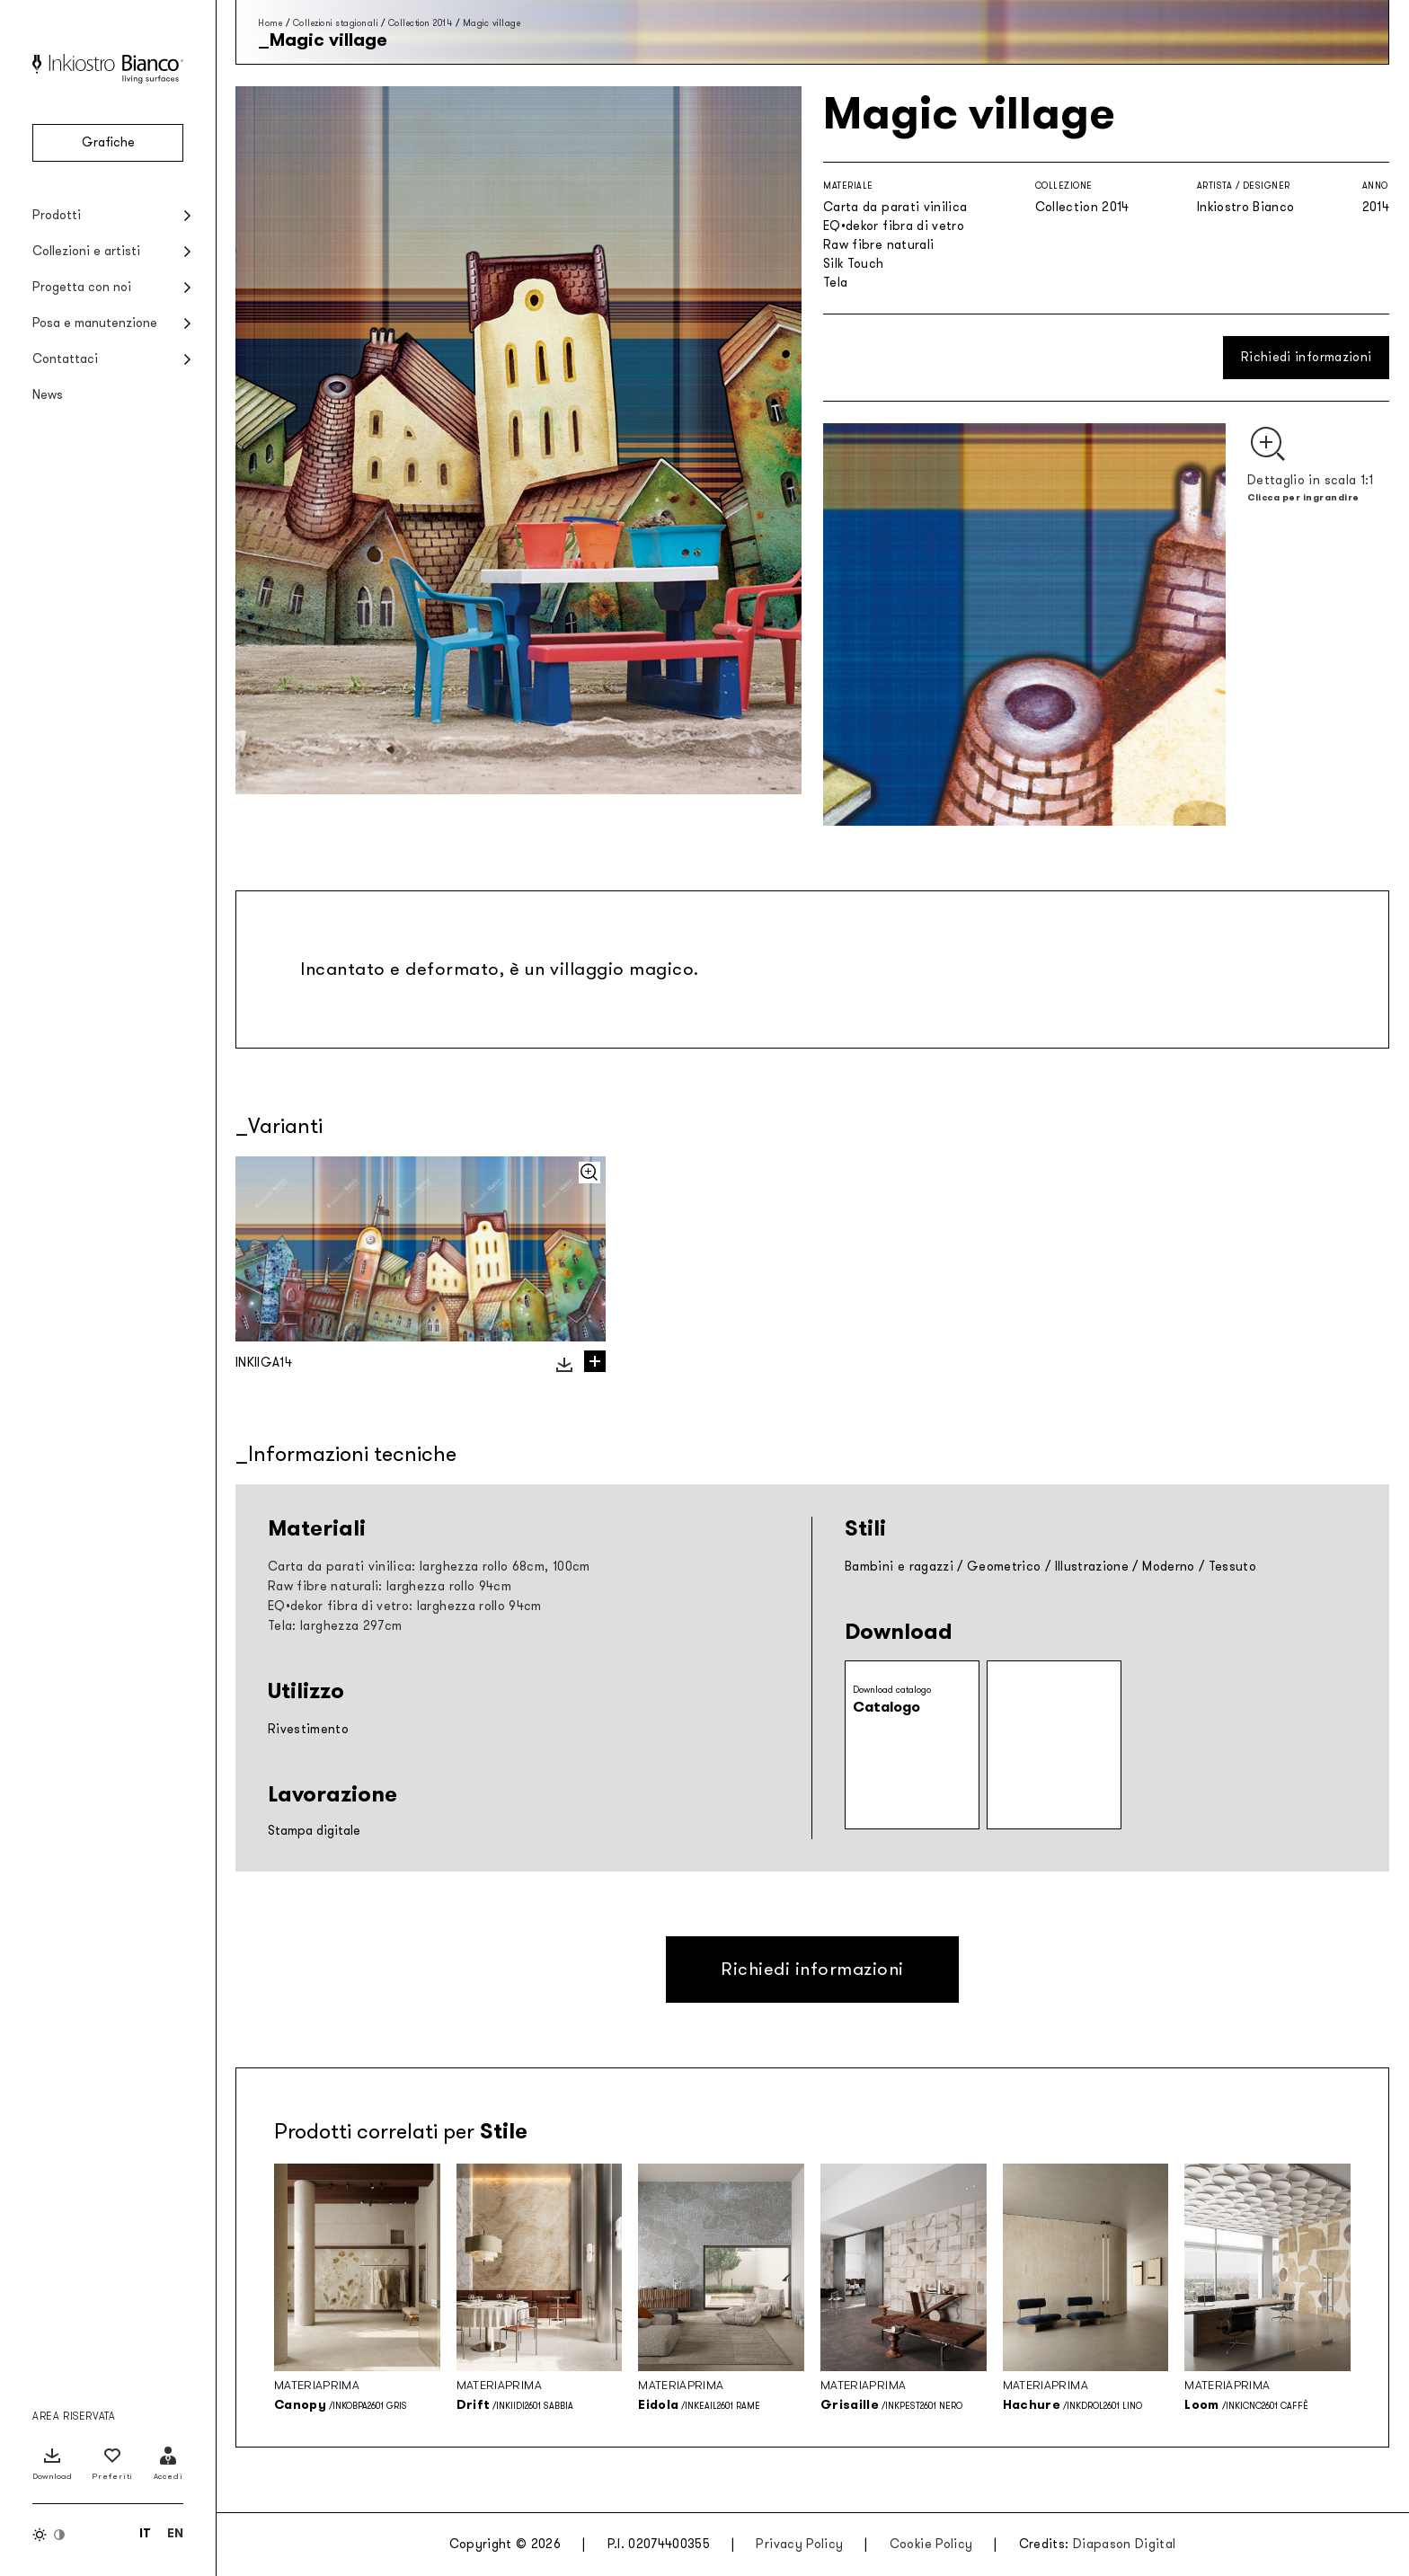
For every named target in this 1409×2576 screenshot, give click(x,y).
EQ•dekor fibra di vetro (893, 226)
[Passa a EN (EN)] (175, 2533)
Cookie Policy (931, 2544)
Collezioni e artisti (86, 251)
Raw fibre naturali (878, 244)
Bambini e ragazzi (899, 1566)
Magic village (492, 23)
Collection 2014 (420, 23)
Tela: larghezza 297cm (335, 1625)
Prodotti (56, 215)
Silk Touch (853, 263)
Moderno (1168, 1566)
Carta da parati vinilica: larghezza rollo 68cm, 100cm (429, 1566)
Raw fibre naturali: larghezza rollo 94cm (389, 1586)
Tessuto (1232, 1566)
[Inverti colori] (49, 2535)
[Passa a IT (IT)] (145, 2533)
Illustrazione (1092, 1566)
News (47, 394)
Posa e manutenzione (94, 323)
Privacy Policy (799, 2544)
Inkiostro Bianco (1246, 207)
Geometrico (1004, 1566)
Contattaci (65, 358)
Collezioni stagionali (335, 23)
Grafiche (108, 142)
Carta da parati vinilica (895, 207)
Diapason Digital (1124, 2544)
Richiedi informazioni (1306, 357)
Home (270, 23)
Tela (835, 282)
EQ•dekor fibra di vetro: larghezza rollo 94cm (405, 1606)
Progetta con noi (81, 287)
